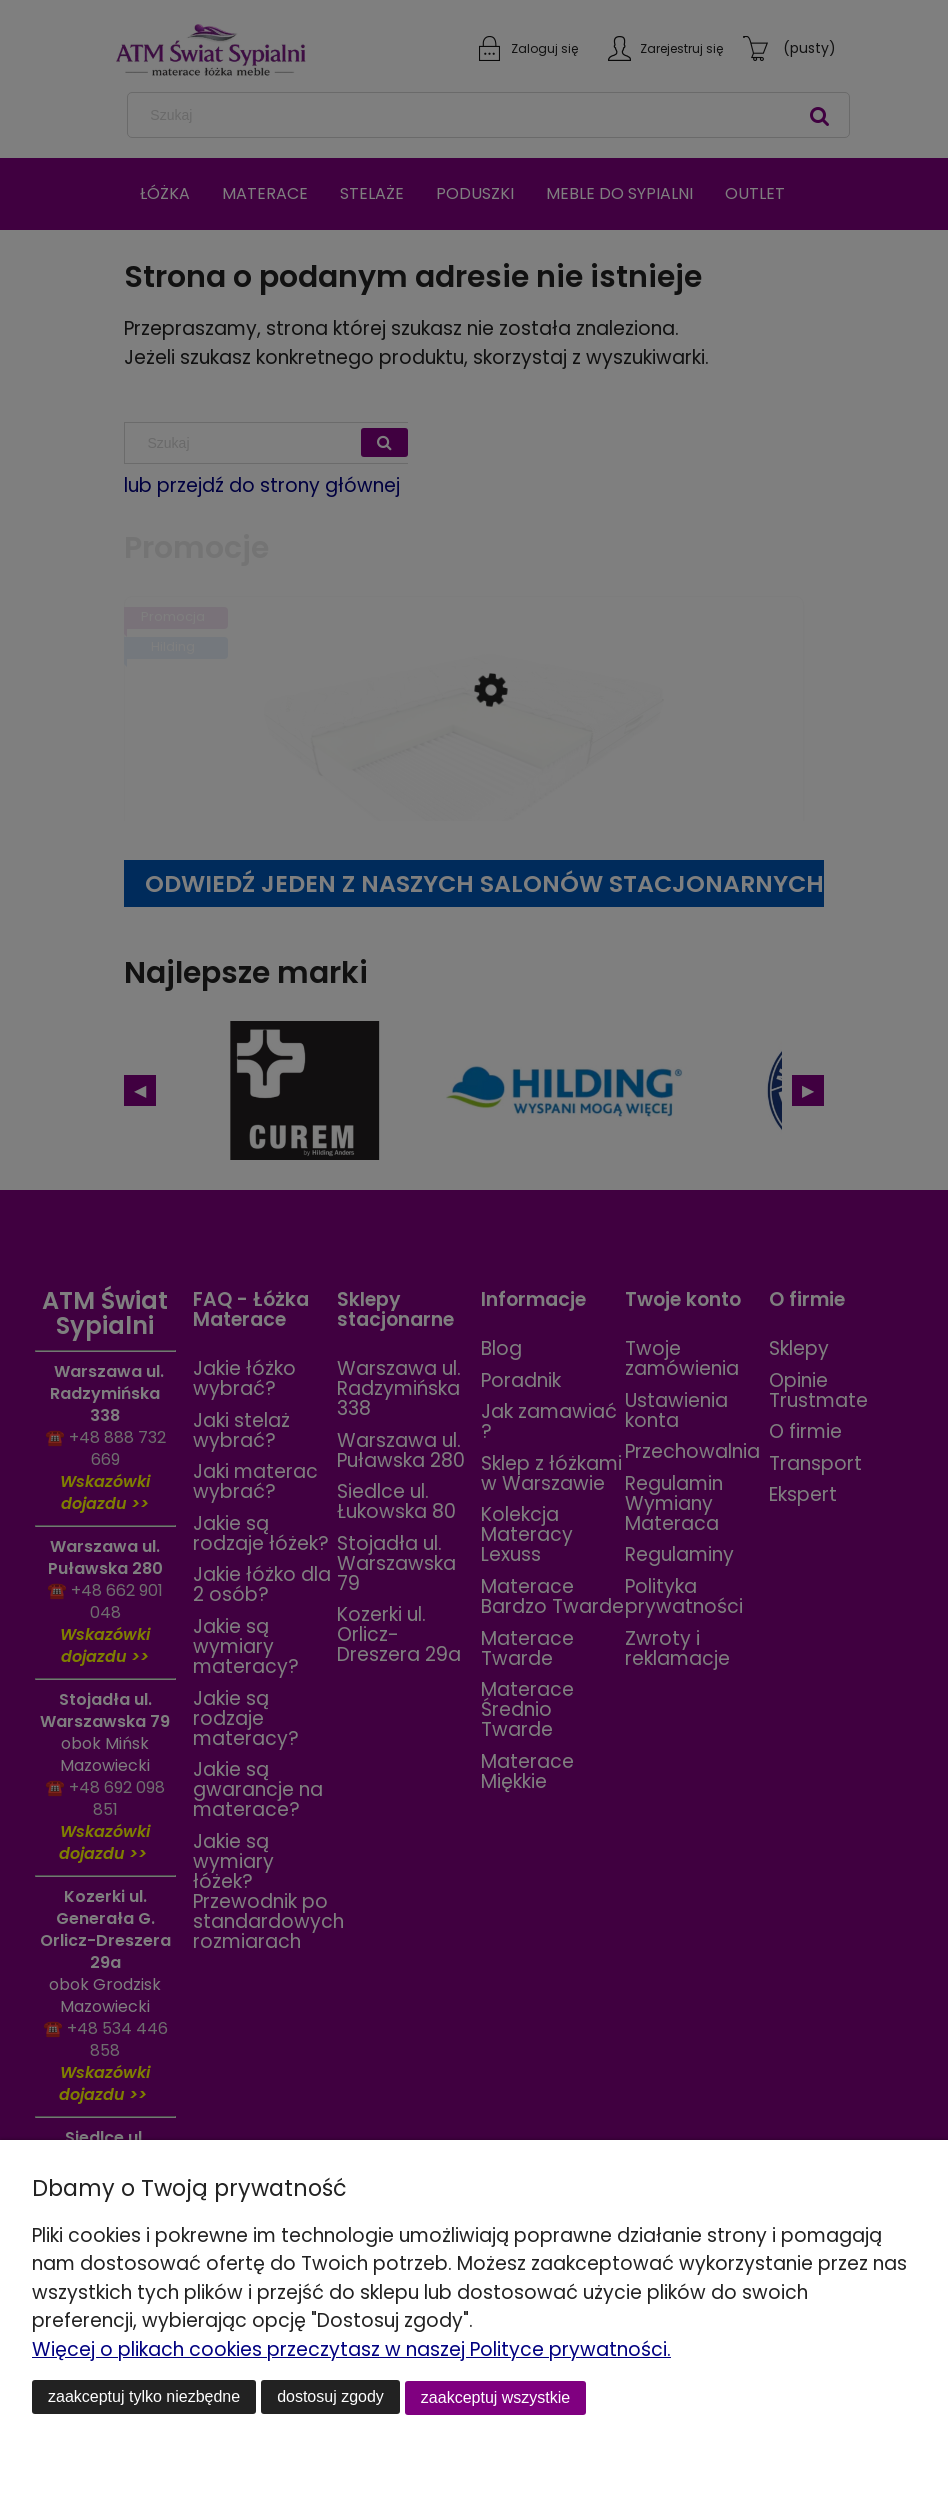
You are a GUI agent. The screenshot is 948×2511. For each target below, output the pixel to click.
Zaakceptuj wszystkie (495, 2397)
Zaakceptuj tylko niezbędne (144, 2397)
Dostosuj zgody (330, 2397)
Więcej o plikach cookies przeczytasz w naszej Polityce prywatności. (351, 2350)
